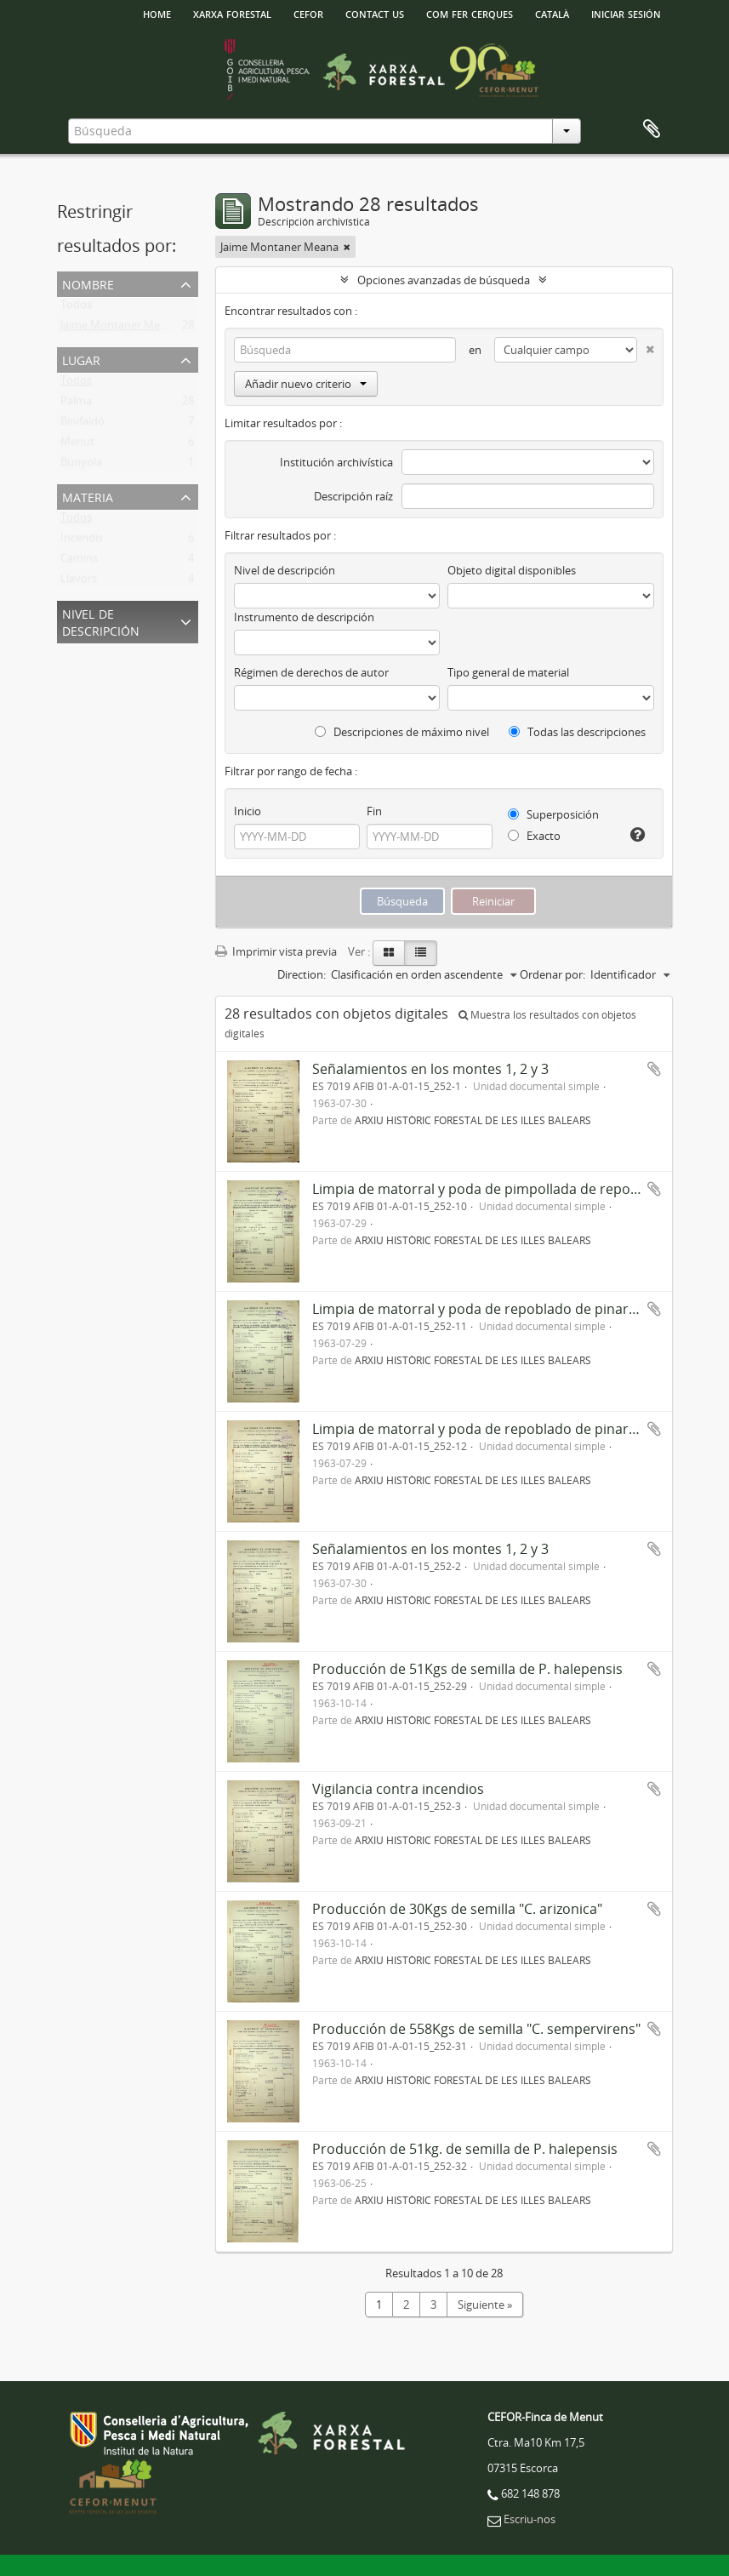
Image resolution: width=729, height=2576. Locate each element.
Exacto (534, 835)
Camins (79, 561)
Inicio (247, 811)
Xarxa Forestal (232, 12)
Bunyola (81, 465)
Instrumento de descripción (304, 617)
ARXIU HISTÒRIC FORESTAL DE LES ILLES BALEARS (473, 1120)
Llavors (78, 582)
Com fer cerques (469, 12)
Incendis (81, 541)
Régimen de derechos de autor (311, 672)
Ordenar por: (552, 974)
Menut (77, 445)
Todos (76, 308)
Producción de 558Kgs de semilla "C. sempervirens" (476, 2028)
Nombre (88, 282)
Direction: (301, 974)
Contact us (374, 12)
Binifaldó (82, 424)
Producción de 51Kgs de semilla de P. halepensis (467, 1668)
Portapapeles (651, 129)
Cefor (308, 12)
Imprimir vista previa (276, 951)
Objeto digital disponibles (511, 570)
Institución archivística (336, 462)
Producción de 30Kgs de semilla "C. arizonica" (457, 1908)
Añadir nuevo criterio (306, 383)
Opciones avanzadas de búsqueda (443, 280)
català (552, 12)
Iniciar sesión (626, 12)
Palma (76, 404)
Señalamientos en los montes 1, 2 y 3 (430, 1069)
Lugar (81, 358)
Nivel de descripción (101, 621)
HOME (157, 12)
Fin (374, 811)
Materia (87, 495)
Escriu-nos (529, 2519)
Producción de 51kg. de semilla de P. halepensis (465, 2148)
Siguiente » (485, 2304)
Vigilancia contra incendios (398, 1788)
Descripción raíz (353, 496)
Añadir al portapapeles (654, 1068)
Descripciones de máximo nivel (402, 732)
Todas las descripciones (577, 732)
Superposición (553, 814)
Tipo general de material (508, 672)
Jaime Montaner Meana (119, 328)
